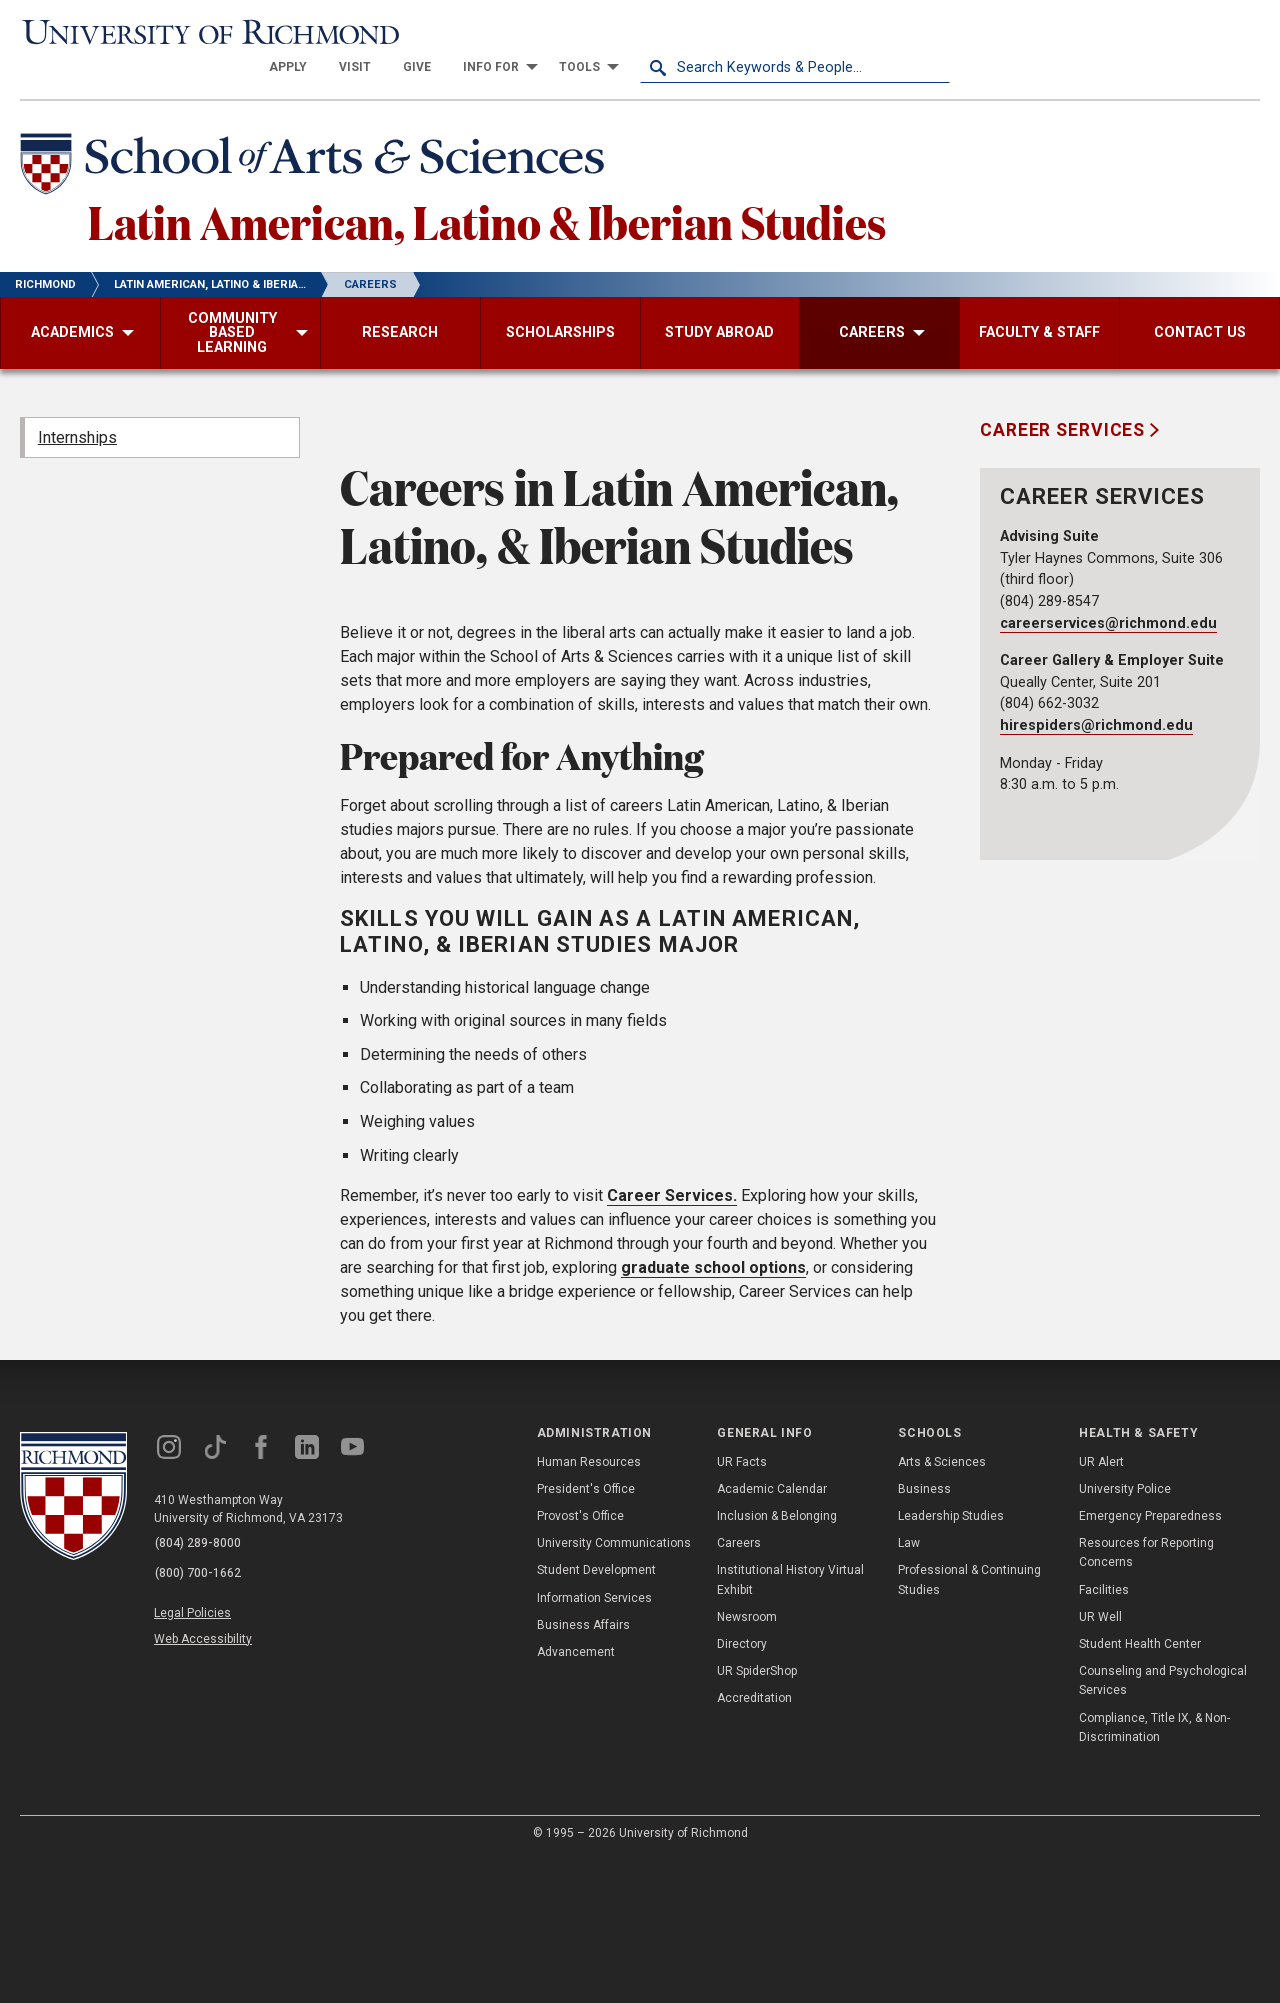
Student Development (596, 1716)
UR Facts (742, 1607)
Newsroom (747, 1762)
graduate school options (713, 1413)
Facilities (1104, 1735)
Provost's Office (580, 1662)
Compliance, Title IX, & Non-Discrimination (1154, 1872)
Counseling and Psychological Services (1163, 1826)
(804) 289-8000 (201, 1690)
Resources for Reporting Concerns (1146, 1698)
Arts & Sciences (942, 1607)
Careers (739, 1689)
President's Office (586, 1634)
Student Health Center (1140, 1789)
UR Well (1100, 1762)
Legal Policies (197, 1754)
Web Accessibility (208, 1777)
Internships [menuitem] (77, 406)
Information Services (594, 1743)
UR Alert (1101, 1607)
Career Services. (672, 1341)
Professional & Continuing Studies (969, 1725)
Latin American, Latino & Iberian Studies (511, 189)
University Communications (614, 1689)
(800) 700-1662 (201, 1716)
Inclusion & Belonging (777, 1662)
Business (924, 1634)
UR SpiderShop (757, 1817)
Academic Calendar (772, 1634)
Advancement (576, 1797)
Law (909, 1689)
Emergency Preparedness (1150, 1662)
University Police (1125, 1634)
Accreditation (754, 1844)
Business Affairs (583, 1770)
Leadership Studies (951, 1662)
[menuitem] (598, 32)
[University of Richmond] (175, 31)
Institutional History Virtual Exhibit (790, 1725)
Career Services (1065, 400)
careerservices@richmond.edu (1108, 592)
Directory (742, 1789)
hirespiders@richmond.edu (1096, 695)
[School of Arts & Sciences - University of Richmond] (324, 133)
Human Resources (589, 1607)
